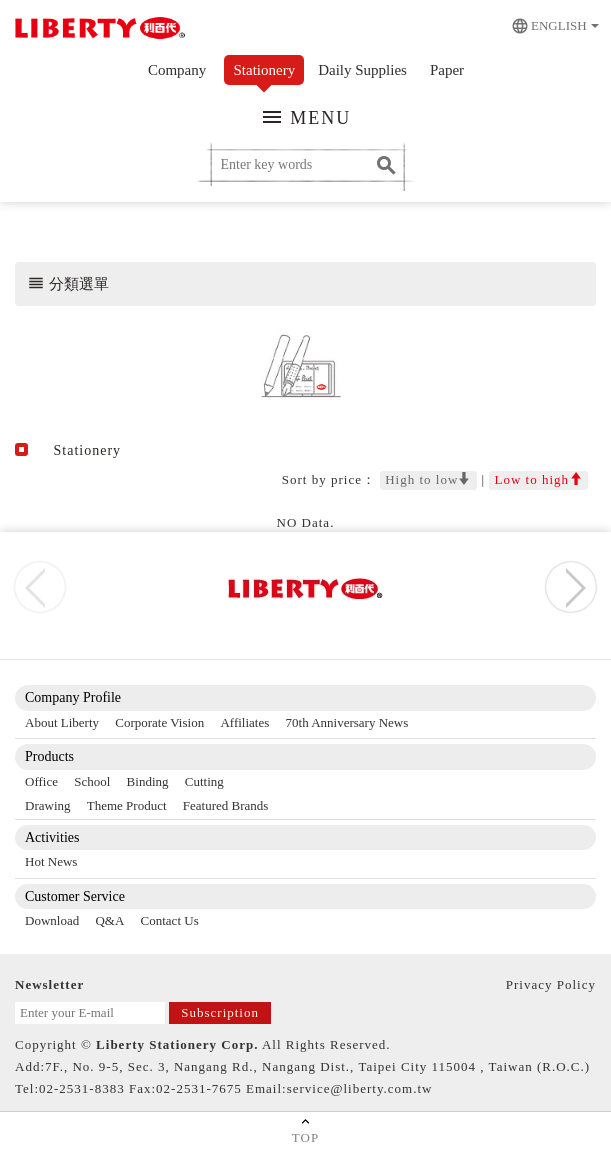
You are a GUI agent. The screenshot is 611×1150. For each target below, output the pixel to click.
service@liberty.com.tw (360, 1088)
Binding (148, 781)
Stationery (265, 70)
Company (177, 70)
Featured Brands (226, 805)
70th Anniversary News (347, 722)
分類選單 (68, 283)
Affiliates (244, 722)
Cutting (204, 781)
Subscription (220, 1012)
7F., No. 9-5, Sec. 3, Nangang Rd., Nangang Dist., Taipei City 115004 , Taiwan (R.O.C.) (317, 1066)
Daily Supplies (362, 70)
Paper (447, 70)
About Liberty (62, 722)
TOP (305, 1129)
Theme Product (127, 805)
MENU (306, 117)
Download (52, 920)
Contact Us (170, 920)
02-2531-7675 (199, 1088)
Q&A (109, 920)
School (92, 781)
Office (41, 781)
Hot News (51, 861)
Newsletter (49, 984)
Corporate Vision (159, 722)
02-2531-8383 (82, 1088)
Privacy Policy (551, 984)
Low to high (538, 479)
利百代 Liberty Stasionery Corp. (97, 30)
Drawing (48, 805)
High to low (428, 479)
